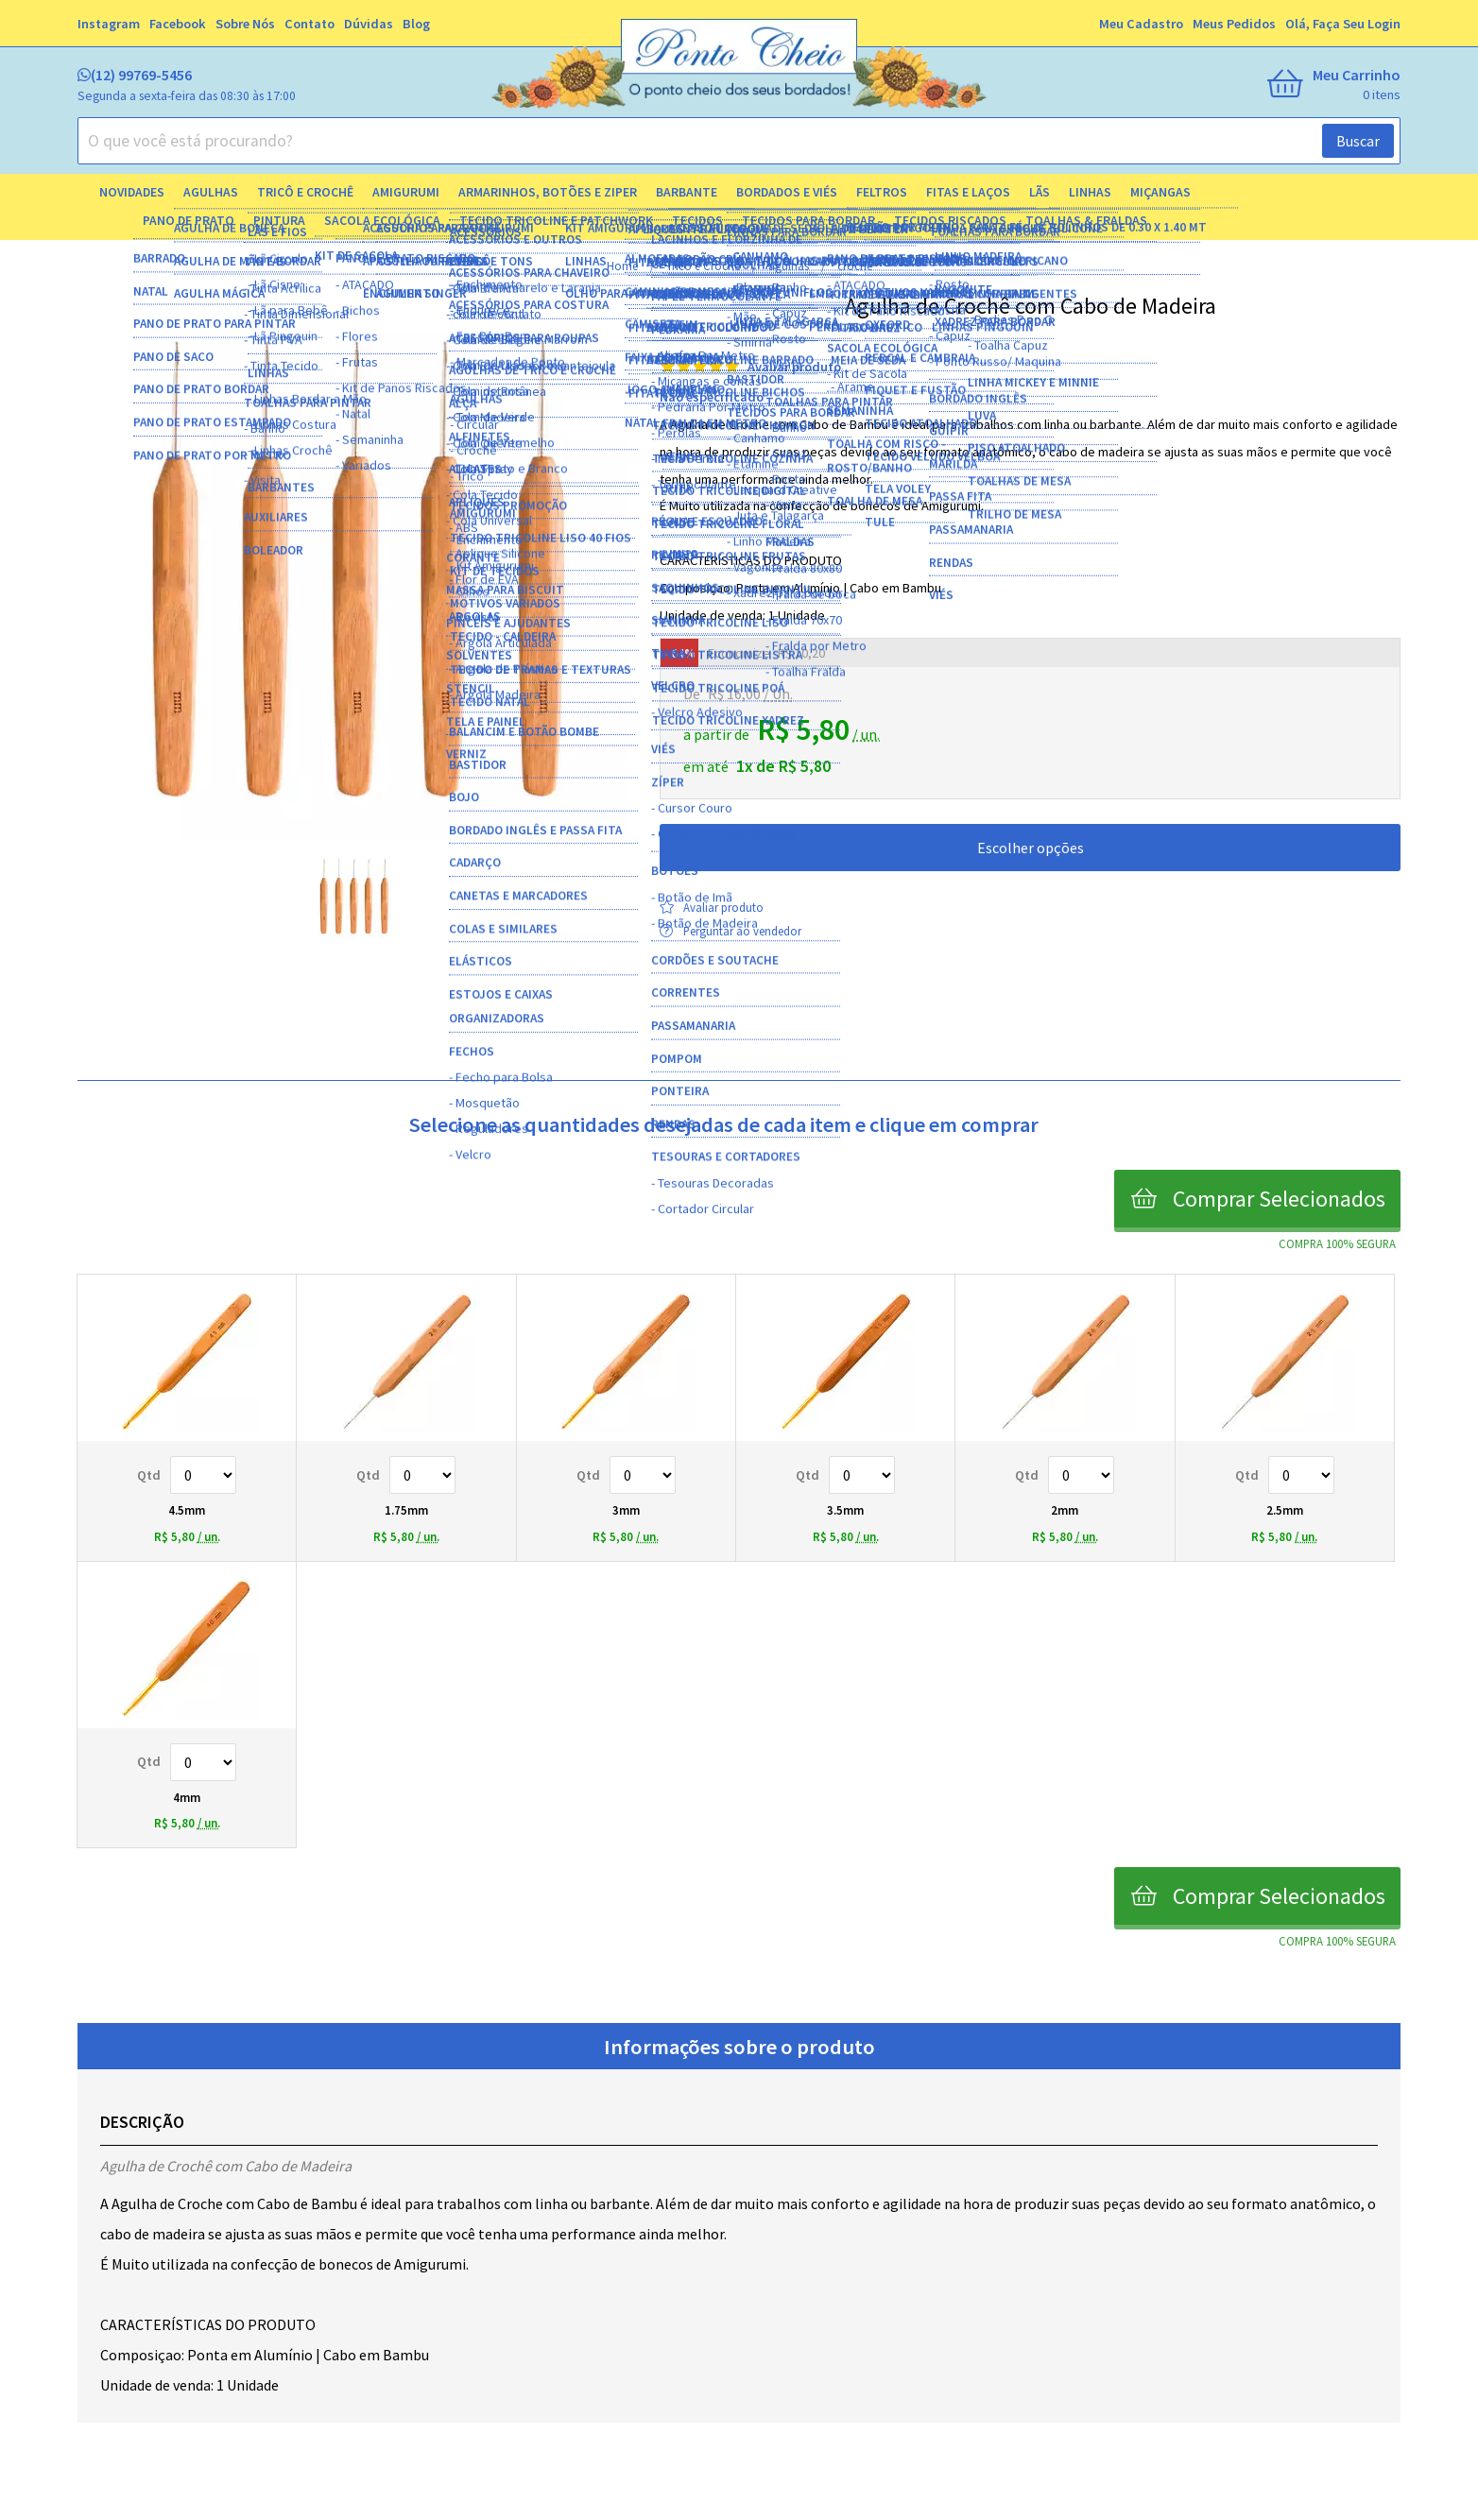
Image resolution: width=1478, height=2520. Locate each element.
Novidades (131, 192)
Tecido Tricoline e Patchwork (556, 221)
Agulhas (210, 192)
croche (854, 265)
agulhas (790, 265)
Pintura (279, 221)
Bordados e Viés (786, 192)
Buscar (1358, 140)
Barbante (686, 192)
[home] (739, 65)
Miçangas (1160, 192)
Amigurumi (405, 192)
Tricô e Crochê (305, 192)
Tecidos (697, 221)
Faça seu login (1357, 23)
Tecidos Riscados (950, 221)
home (624, 265)
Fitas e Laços (968, 192)
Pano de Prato (188, 221)
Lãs (1039, 192)
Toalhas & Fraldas (1086, 221)
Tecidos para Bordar (808, 221)
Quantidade (203, 1475)
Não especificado (712, 396)
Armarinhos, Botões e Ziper (547, 192)
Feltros (881, 192)
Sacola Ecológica (382, 221)
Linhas (1090, 192)
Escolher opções (1030, 847)
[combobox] (739, 140)
